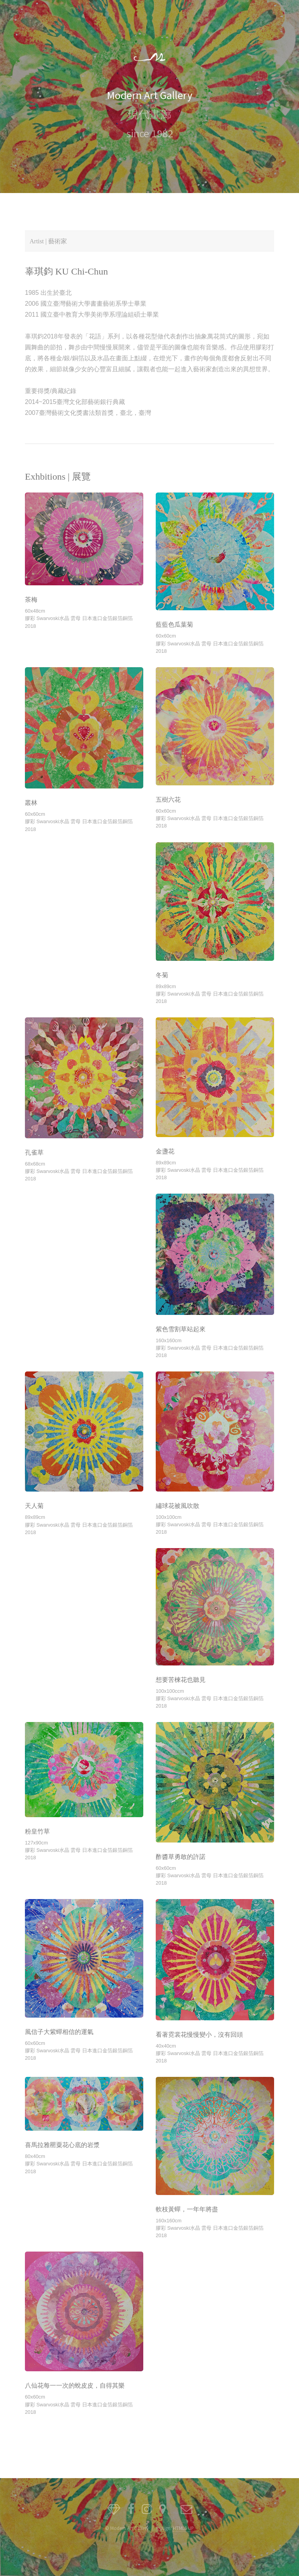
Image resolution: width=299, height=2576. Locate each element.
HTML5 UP (183, 2528)
